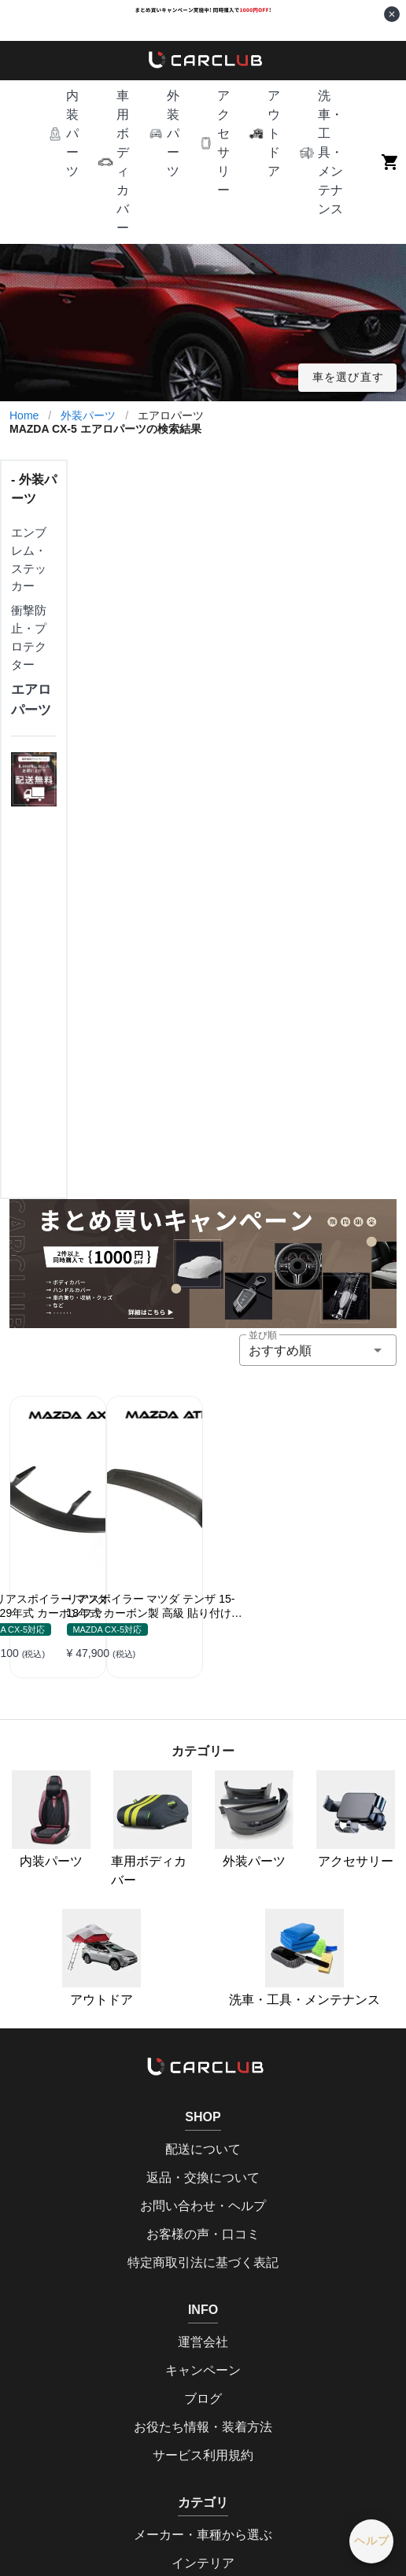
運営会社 (203, 2342)
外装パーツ (88, 415)
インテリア (203, 2563)
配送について (203, 2149)
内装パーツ (51, 1819)
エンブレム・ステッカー (28, 559)
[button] (63, 133)
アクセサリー (355, 1819)
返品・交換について (203, 2177)
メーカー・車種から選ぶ (203, 2534)
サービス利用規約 (203, 2455)
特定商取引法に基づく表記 (203, 2262)
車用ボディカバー (151, 1828)
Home (24, 415)
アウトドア (101, 1957)
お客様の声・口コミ (203, 2234)
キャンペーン (203, 2370)
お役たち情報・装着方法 (203, 2427)
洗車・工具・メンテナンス (304, 1957)
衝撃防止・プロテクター (28, 636)
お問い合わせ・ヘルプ (203, 2205)
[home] (203, 60)
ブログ (203, 2398)
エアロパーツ (31, 699)
